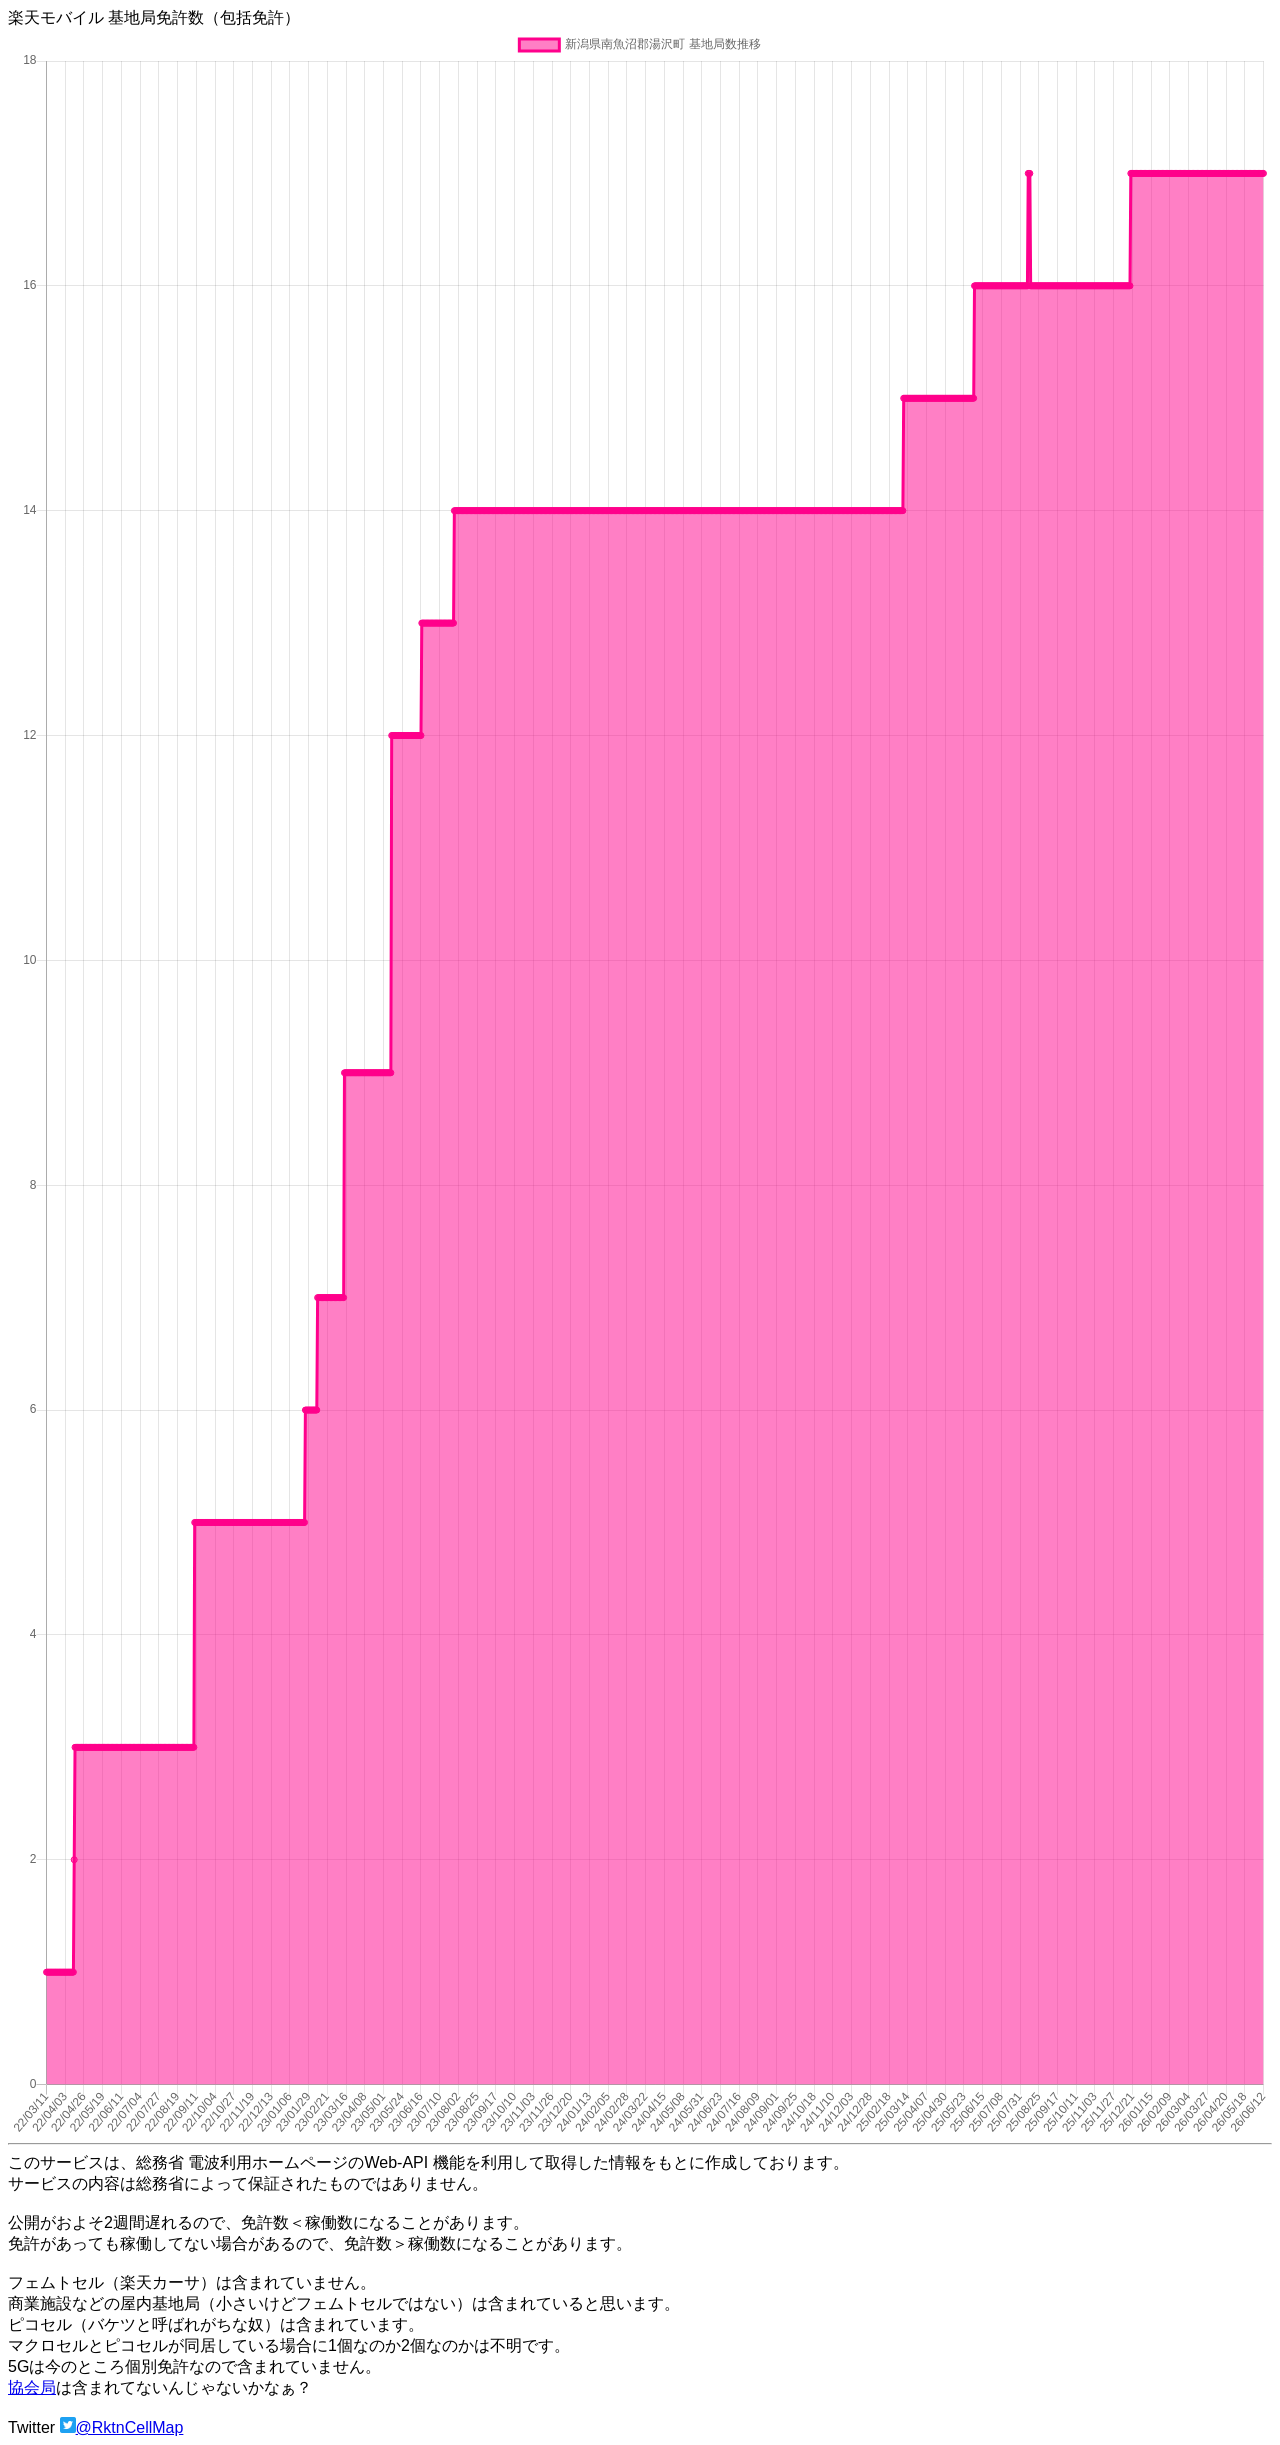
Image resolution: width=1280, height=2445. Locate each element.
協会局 (32, 2387)
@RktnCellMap (130, 2427)
